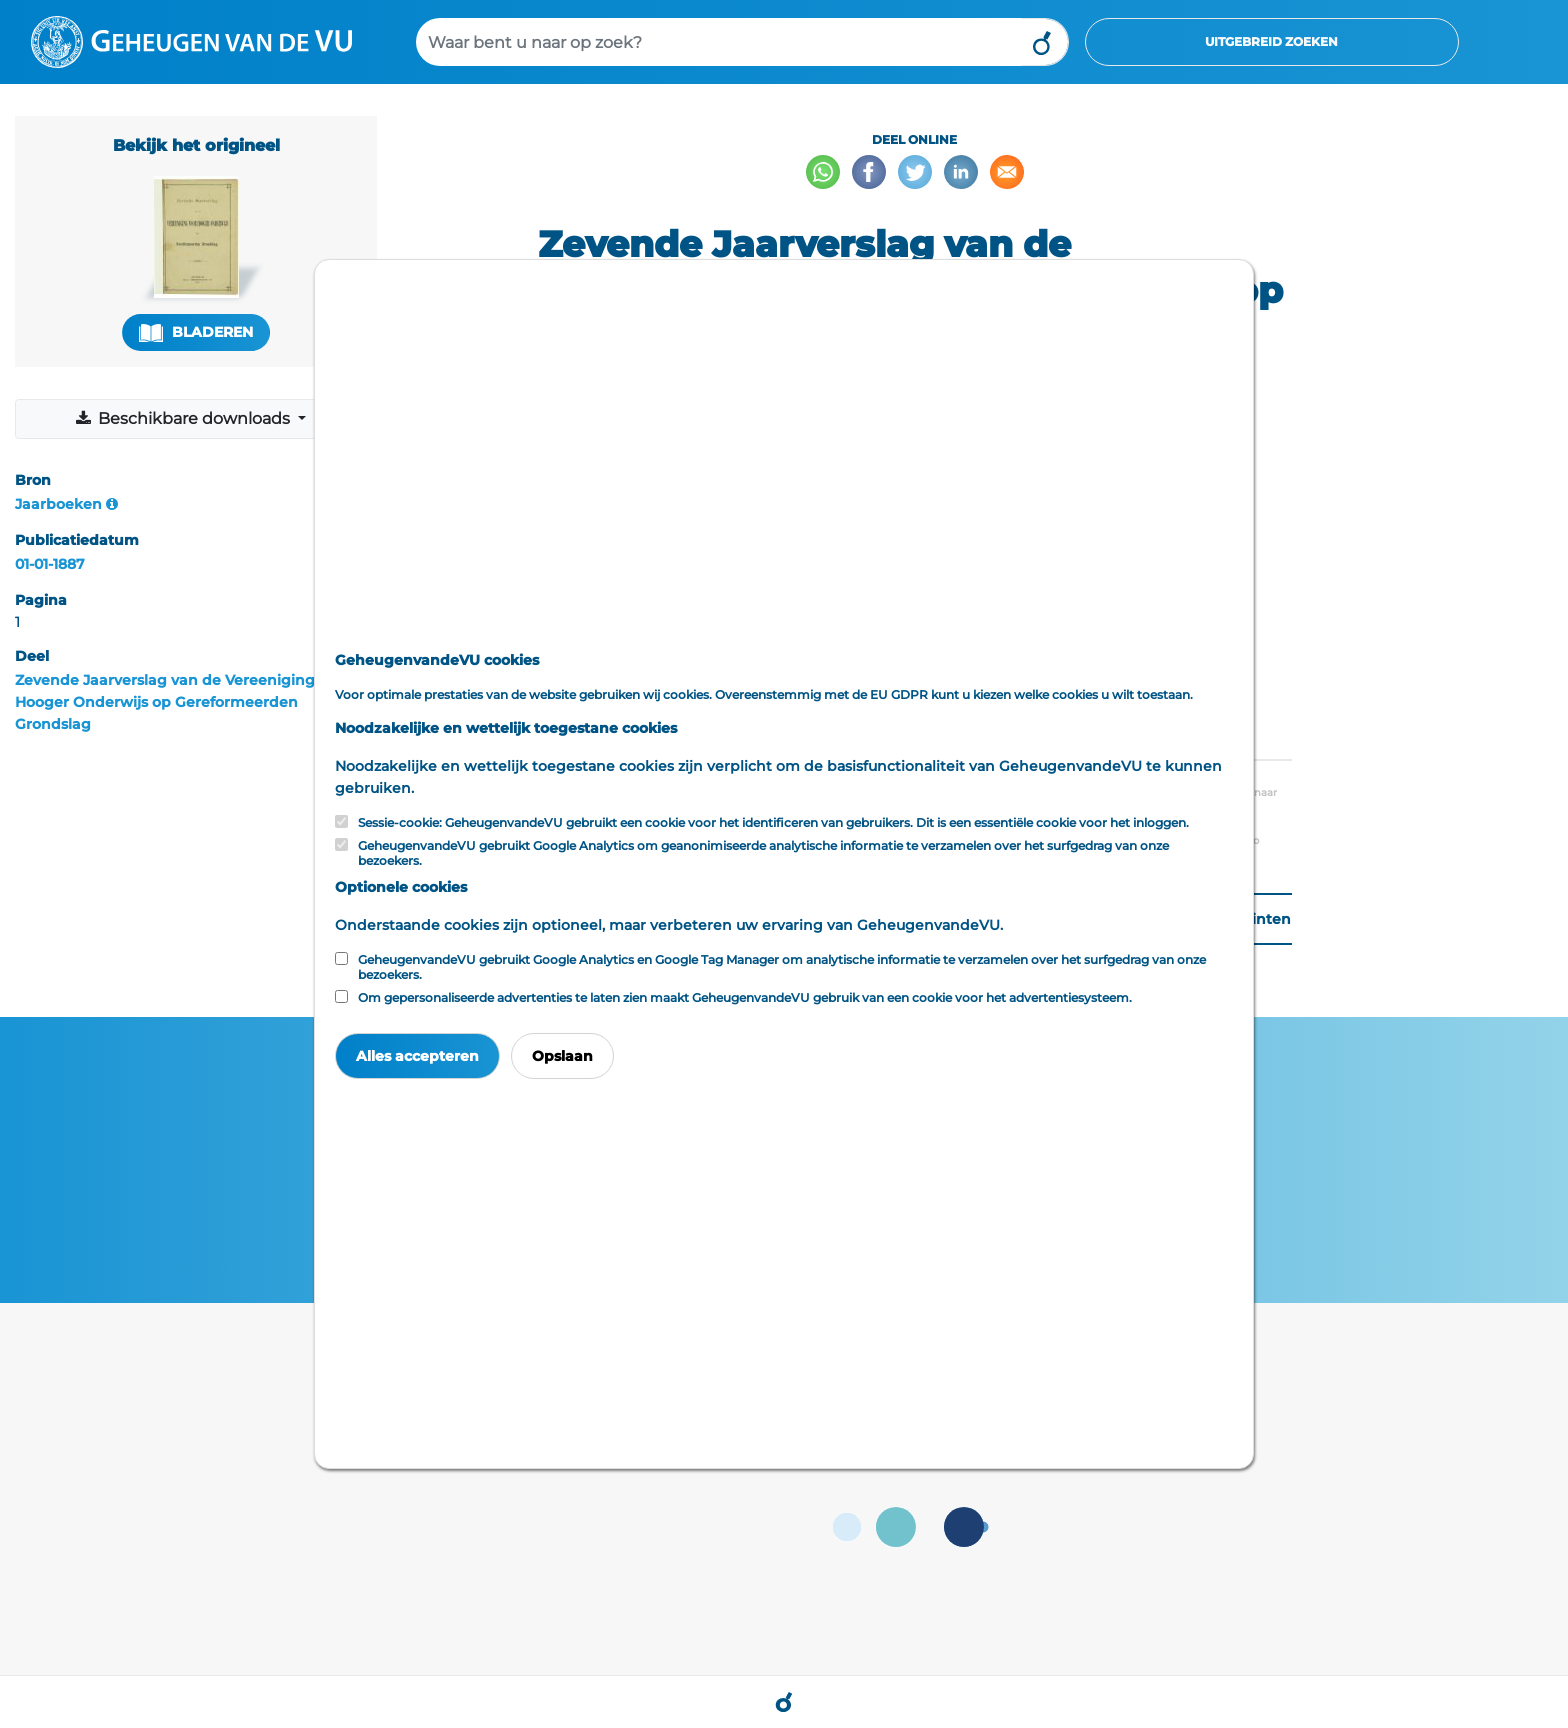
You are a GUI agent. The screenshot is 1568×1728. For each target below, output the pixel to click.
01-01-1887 (50, 564)
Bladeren (196, 332)
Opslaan (562, 1056)
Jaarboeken (58, 504)
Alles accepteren (417, 1056)
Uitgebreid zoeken (1271, 41)
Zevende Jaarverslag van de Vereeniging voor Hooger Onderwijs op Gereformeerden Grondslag (183, 702)
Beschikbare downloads (184, 418)
